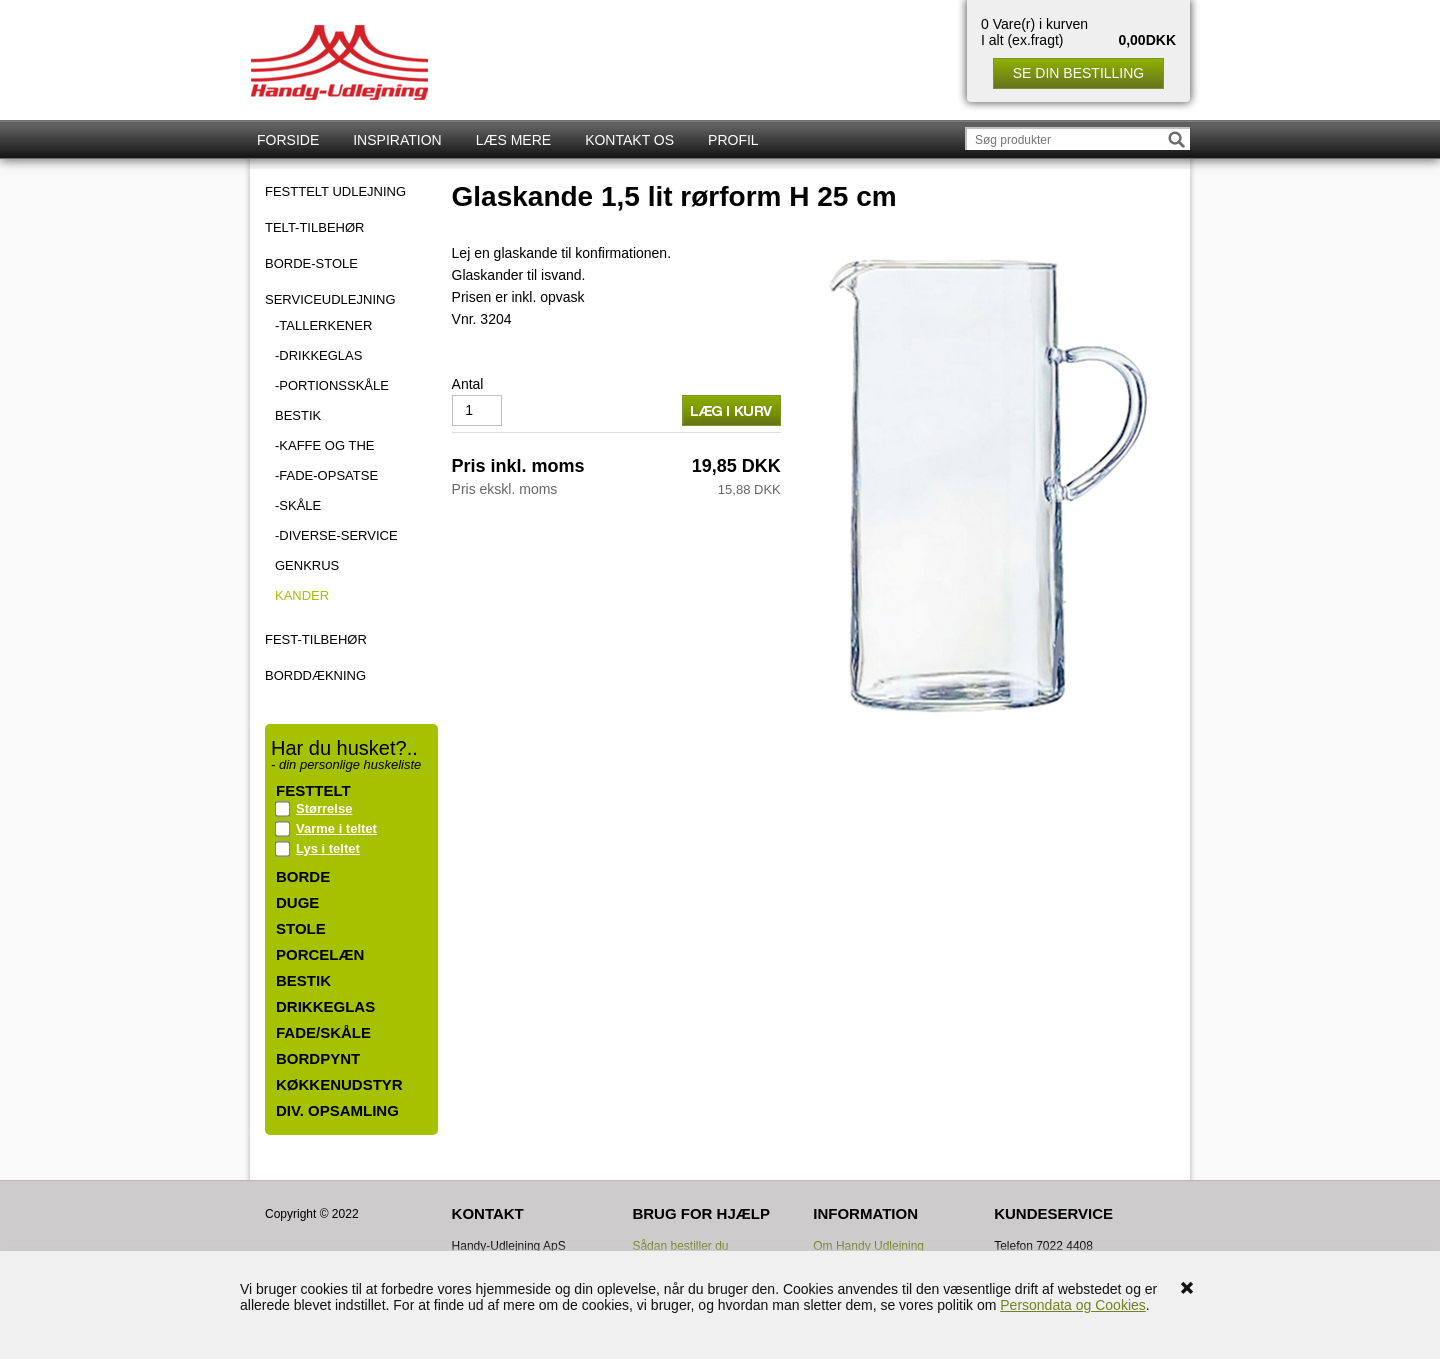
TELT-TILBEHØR (314, 228)
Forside (288, 140)
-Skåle (298, 505)
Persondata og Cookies (1073, 1305)
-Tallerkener (323, 325)
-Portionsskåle (332, 385)
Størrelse (324, 808)
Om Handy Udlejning (868, 1246)
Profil (733, 140)
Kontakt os (629, 140)
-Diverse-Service (336, 535)
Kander (302, 595)
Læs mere (513, 140)
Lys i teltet (328, 848)
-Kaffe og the (324, 445)
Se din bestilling (1078, 73)
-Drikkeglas (318, 355)
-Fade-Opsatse (326, 475)
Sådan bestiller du (680, 1246)
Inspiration (397, 140)
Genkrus (307, 565)
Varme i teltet (336, 828)
